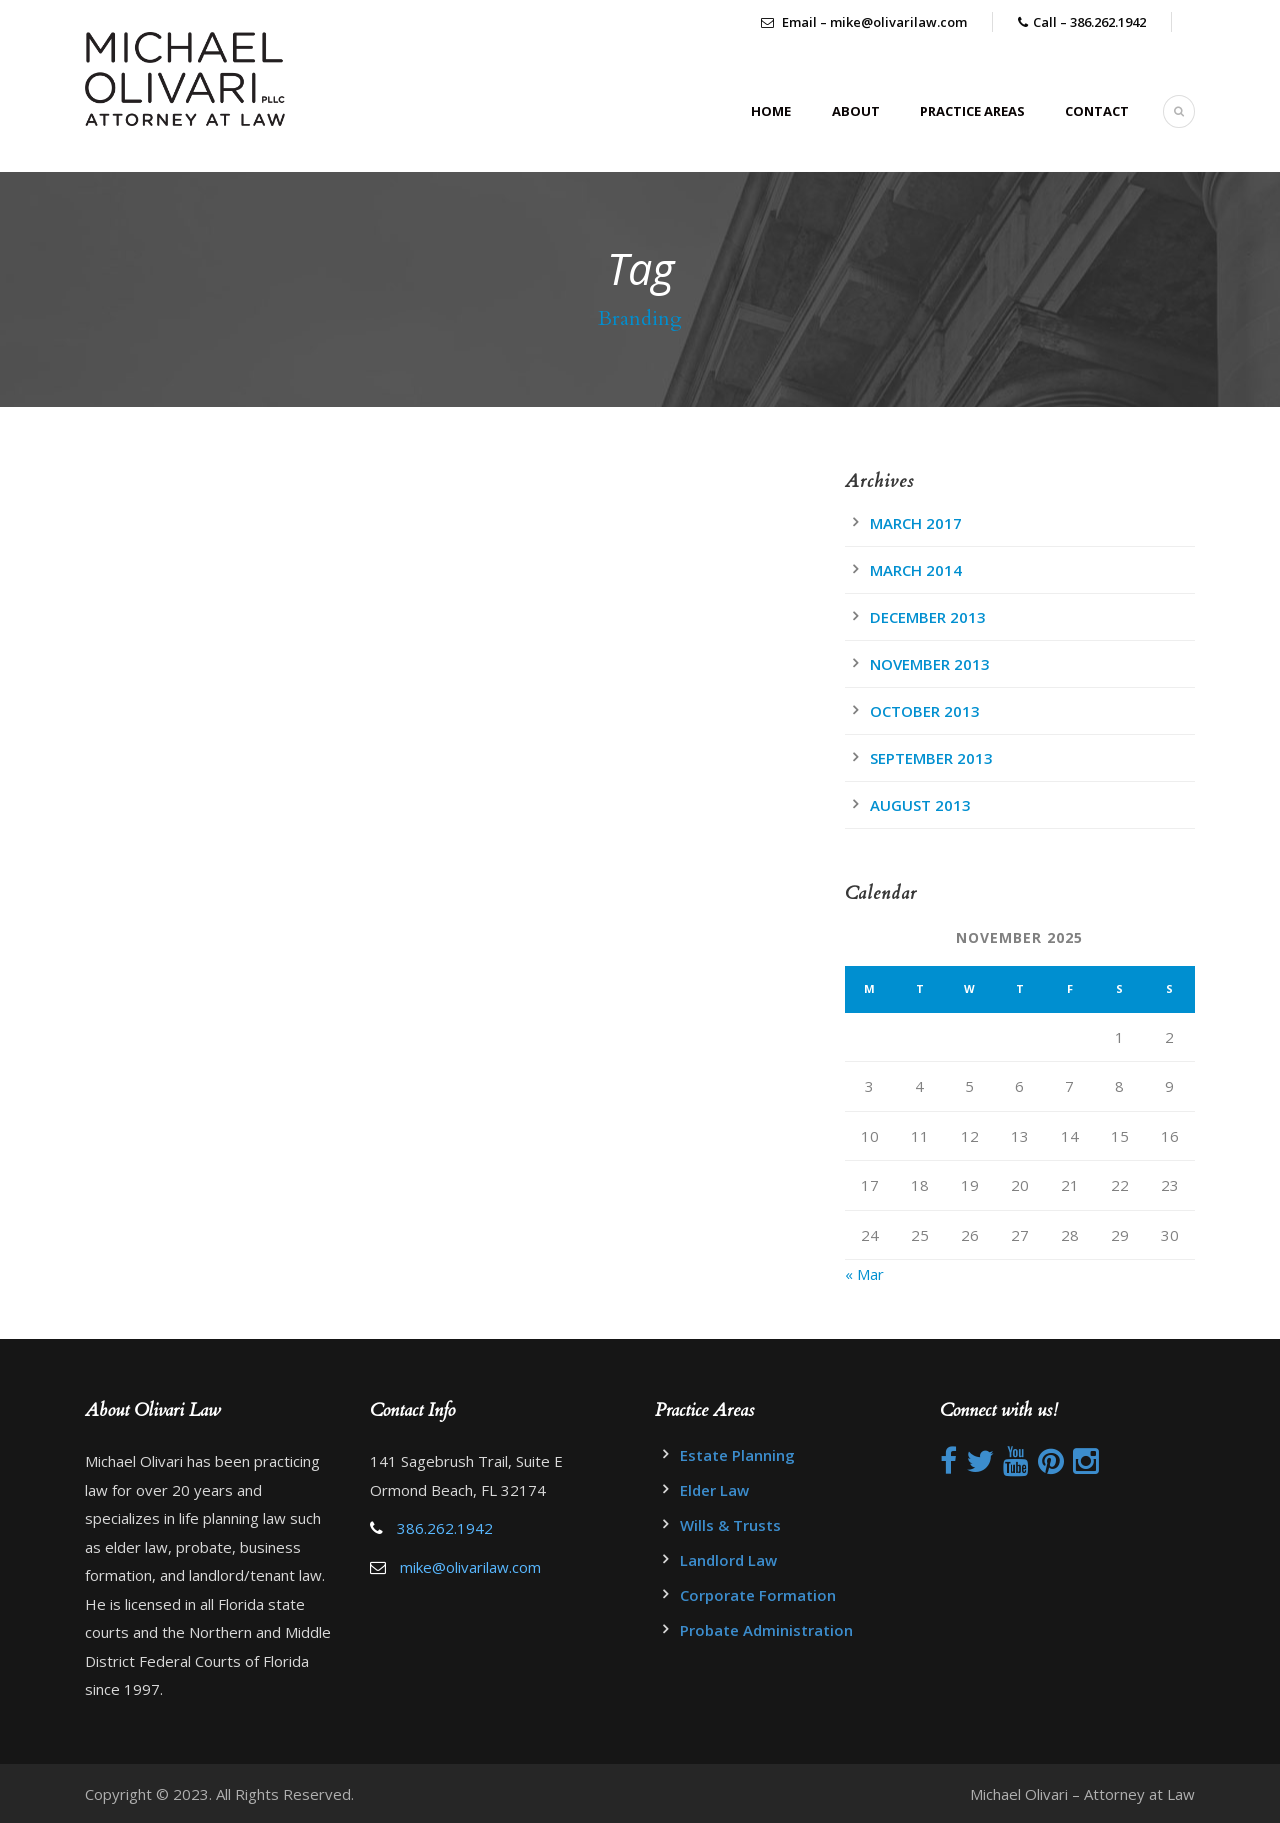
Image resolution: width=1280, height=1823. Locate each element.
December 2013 (928, 617)
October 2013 (925, 711)
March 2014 (916, 570)
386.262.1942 (445, 1528)
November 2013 (930, 664)
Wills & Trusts (730, 1525)
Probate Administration (766, 1630)
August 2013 (920, 805)
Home (771, 111)
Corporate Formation (758, 1595)
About (856, 111)
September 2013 (931, 758)
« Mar (864, 1274)
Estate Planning (737, 1455)
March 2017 (916, 523)
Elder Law (714, 1490)
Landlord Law (728, 1560)
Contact (1097, 111)
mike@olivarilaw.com (470, 1567)
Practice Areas (972, 111)
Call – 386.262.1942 (1089, 22)
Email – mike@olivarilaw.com (864, 22)
